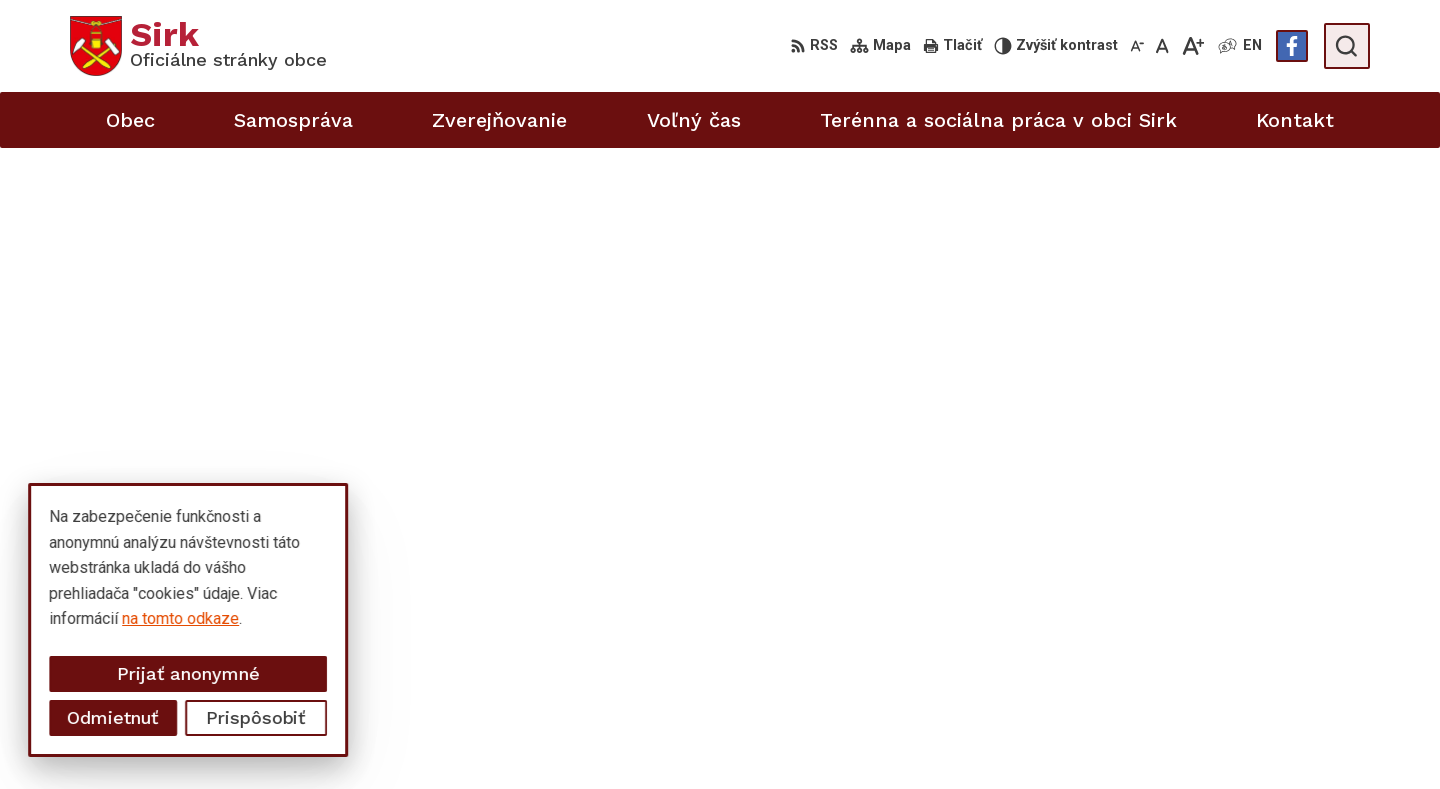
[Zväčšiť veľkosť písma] (1192, 46)
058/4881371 (1248, 678)
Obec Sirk (222, 580)
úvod (789, 257)
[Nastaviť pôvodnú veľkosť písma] (1162, 46)
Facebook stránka (1262, 745)
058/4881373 (1248, 655)
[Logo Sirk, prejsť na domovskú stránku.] (198, 46)
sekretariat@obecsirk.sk (1285, 722)
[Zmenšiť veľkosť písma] (1137, 46)
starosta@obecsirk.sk (1276, 700)
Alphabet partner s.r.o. (334, 561)
